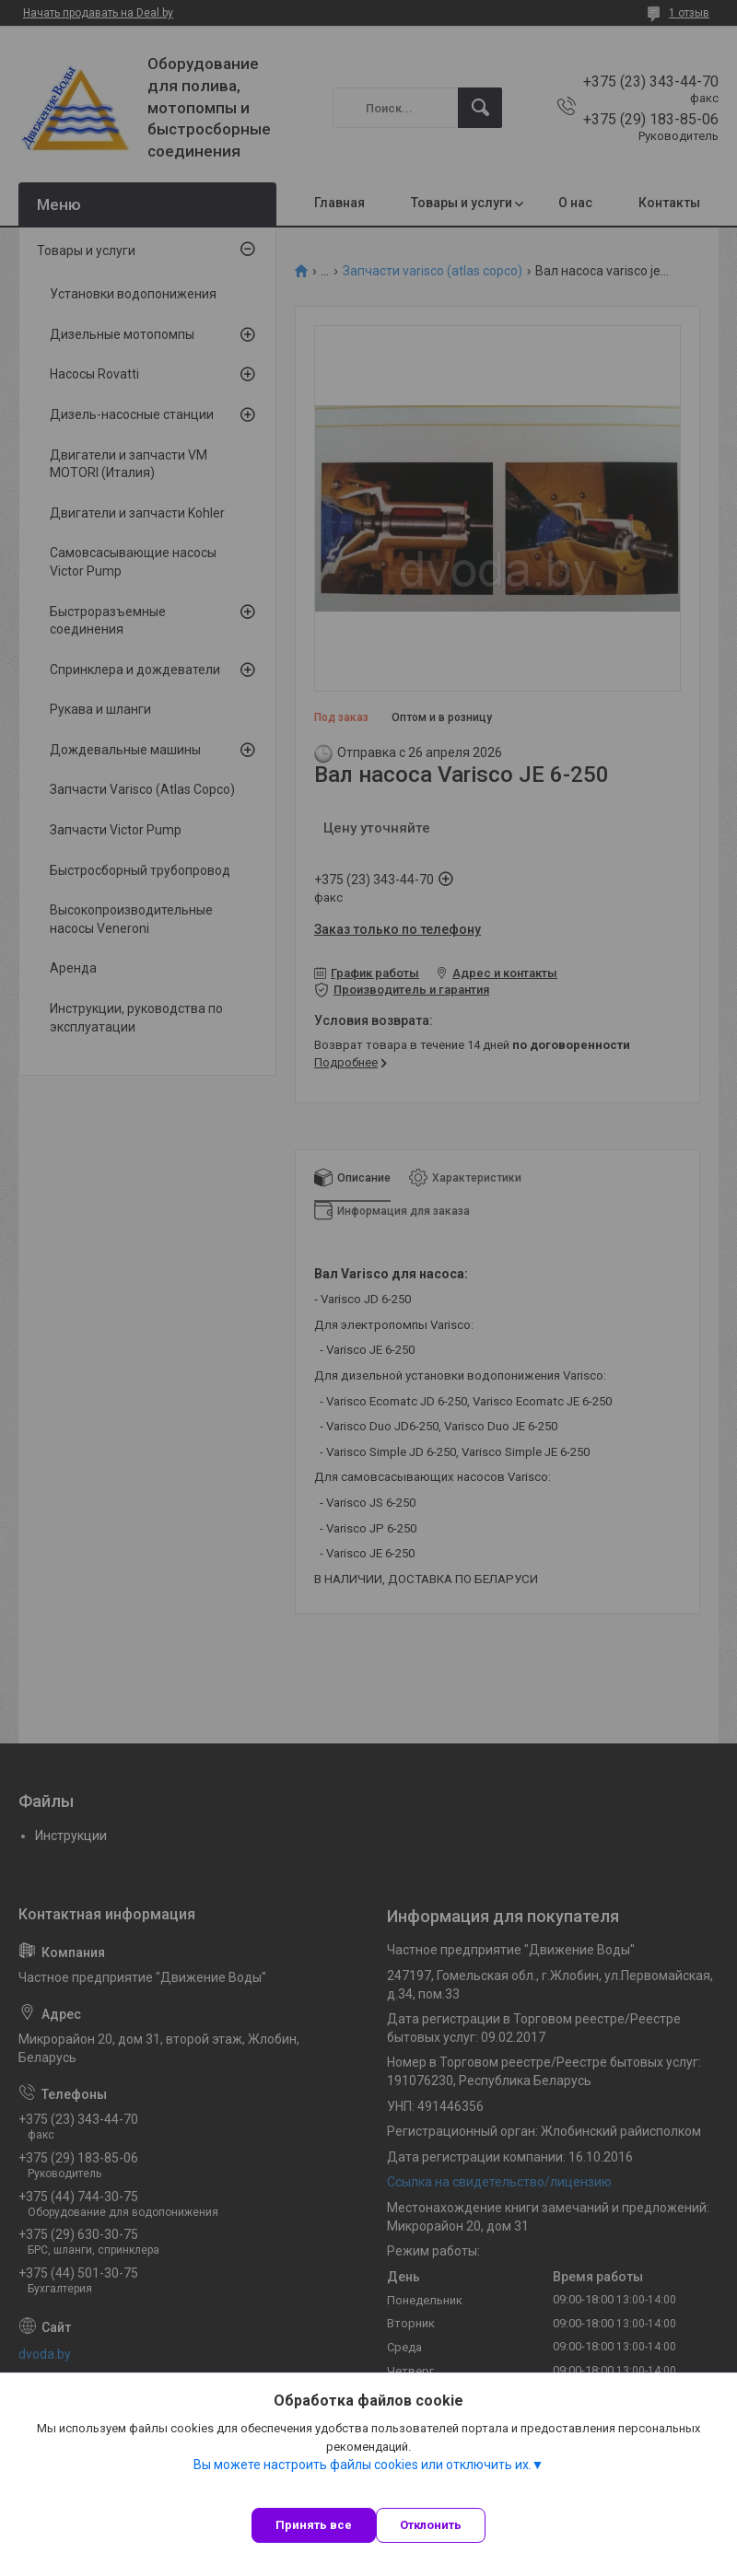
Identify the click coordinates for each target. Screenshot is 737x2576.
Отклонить (431, 2525)
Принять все (313, 2525)
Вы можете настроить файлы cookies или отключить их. (362, 2464)
